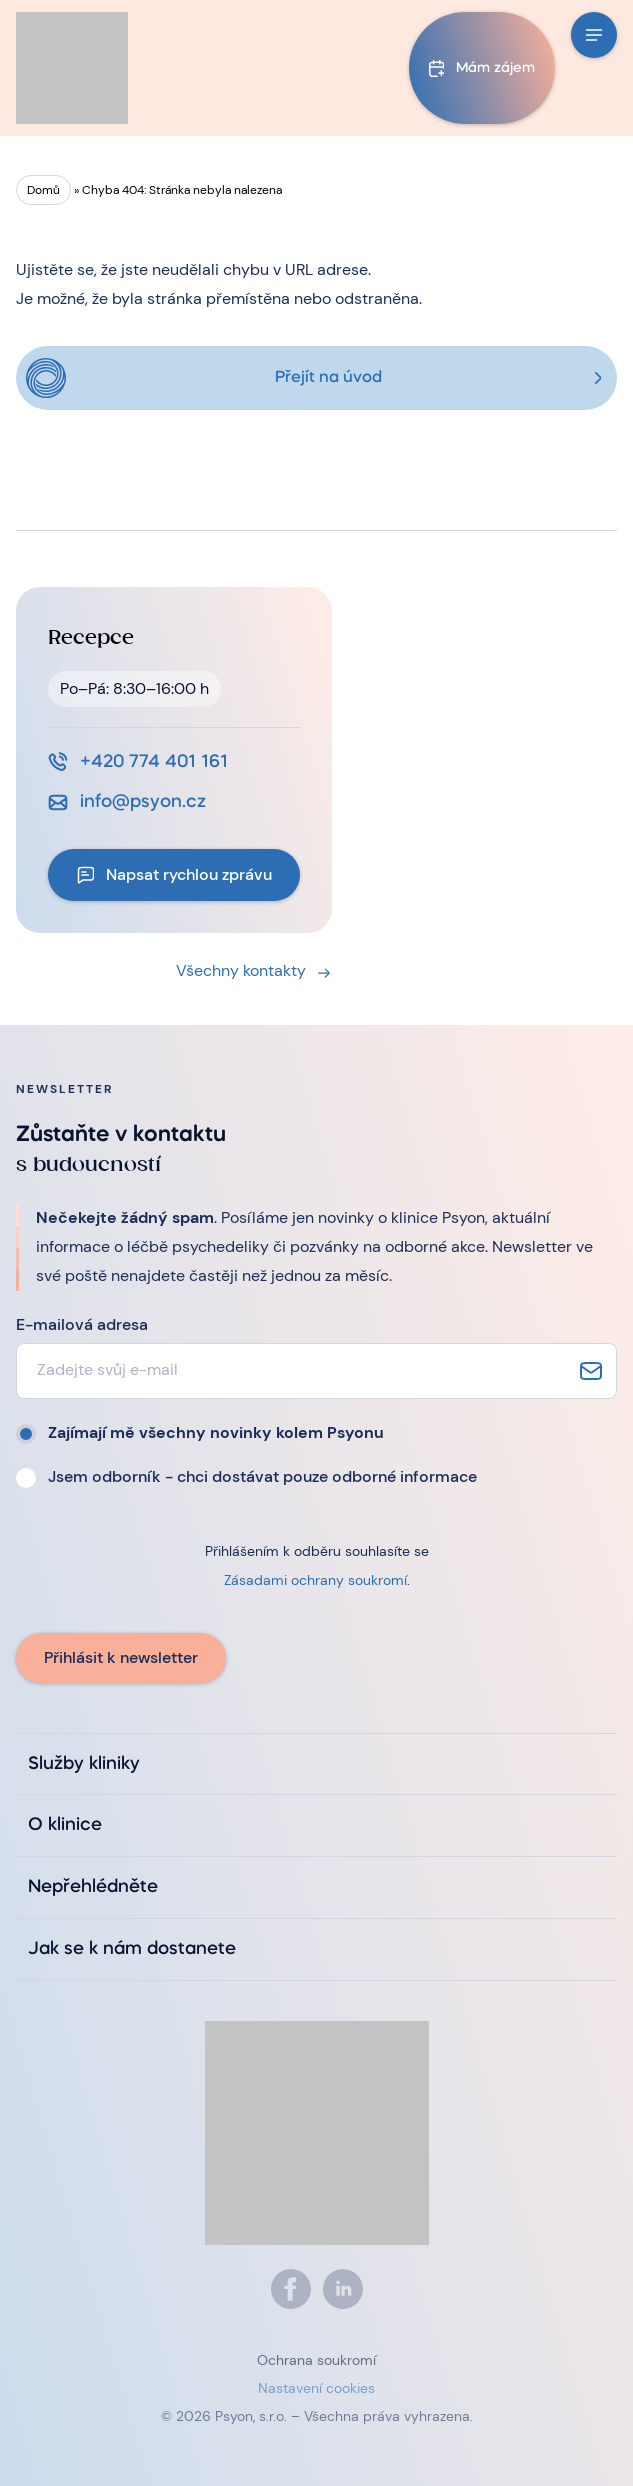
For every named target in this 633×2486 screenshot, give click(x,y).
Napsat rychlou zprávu (189, 874)
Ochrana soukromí (316, 2360)
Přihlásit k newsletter (121, 1657)
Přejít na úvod (328, 378)
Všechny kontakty (241, 970)
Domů (43, 190)
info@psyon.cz (143, 802)
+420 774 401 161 (154, 762)
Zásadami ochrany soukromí (315, 1580)
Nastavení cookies (316, 2388)
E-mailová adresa (82, 1324)
